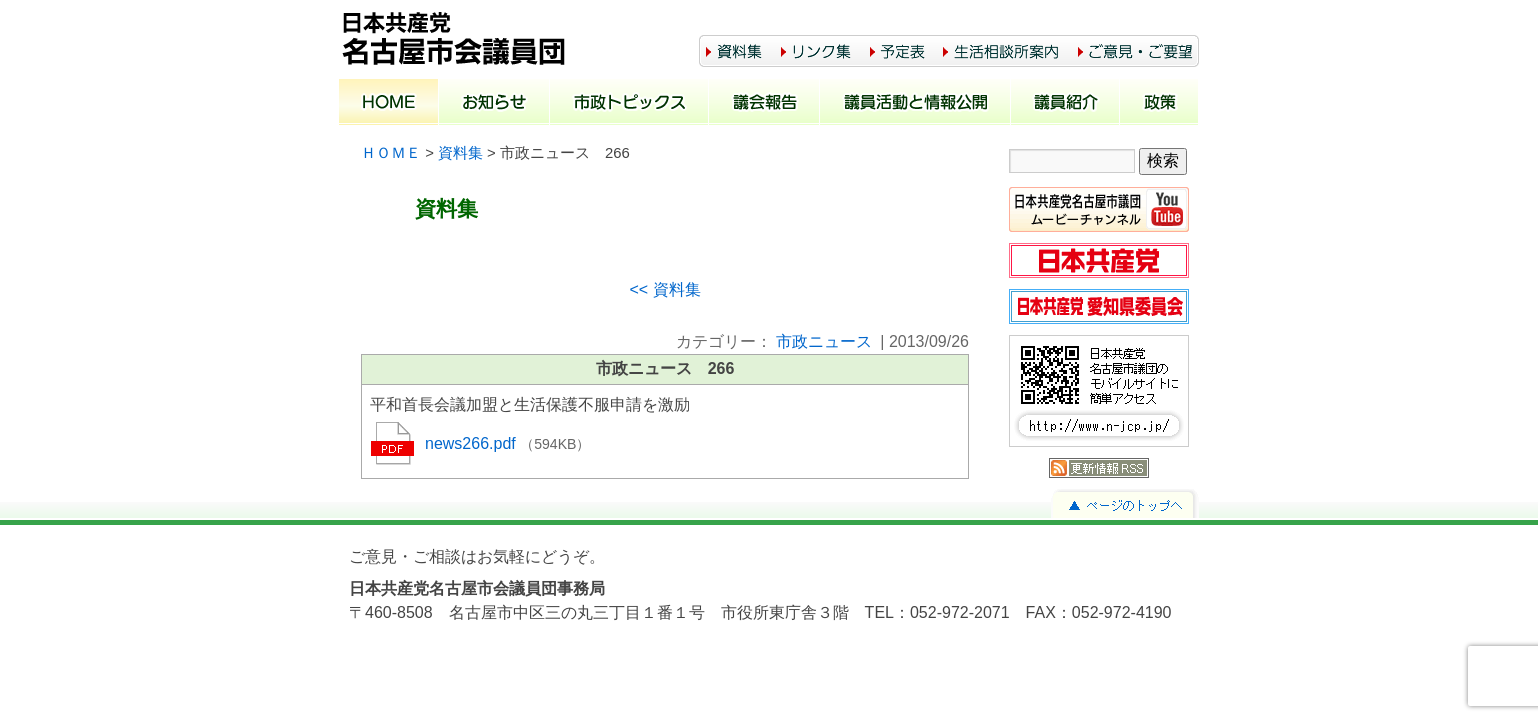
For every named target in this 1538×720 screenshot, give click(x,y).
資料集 (460, 153)
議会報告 (764, 104)
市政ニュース (824, 341)
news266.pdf (472, 443)
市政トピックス (629, 104)
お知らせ (494, 104)
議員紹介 (1065, 104)
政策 (1159, 104)
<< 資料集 (664, 289)
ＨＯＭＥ (391, 153)
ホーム (389, 104)
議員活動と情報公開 (915, 104)
